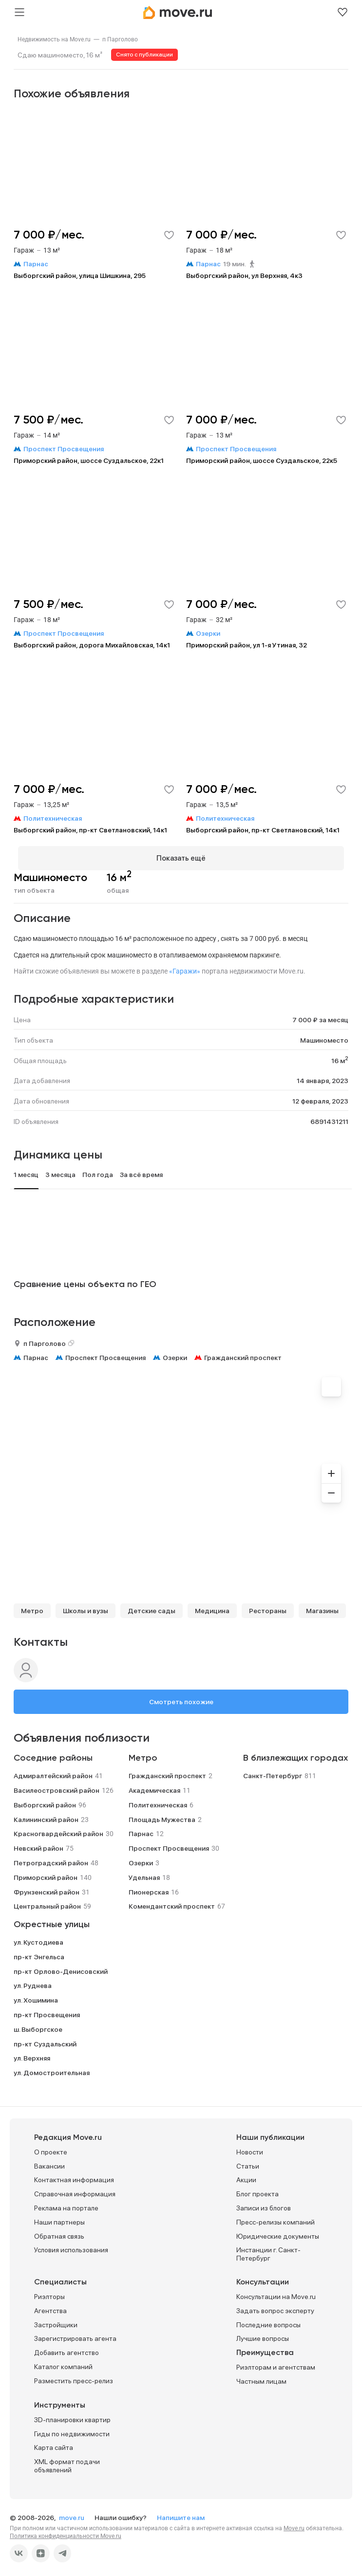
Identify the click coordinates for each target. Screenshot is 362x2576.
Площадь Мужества (162, 1815)
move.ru (72, 2513)
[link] (54, 39)
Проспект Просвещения (105, 1353)
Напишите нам (181, 2513)
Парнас (35, 1353)
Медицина (212, 1607)
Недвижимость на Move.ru (54, 39)
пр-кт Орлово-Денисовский (61, 1967)
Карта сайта (53, 2443)
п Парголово (120, 39)
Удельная (144, 1873)
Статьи (247, 2162)
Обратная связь (59, 2232)
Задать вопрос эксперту (275, 2306)
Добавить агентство (66, 2349)
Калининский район (46, 1815)
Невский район (38, 1844)
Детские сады (151, 1607)
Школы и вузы (85, 1607)
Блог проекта (257, 2190)
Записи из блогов (263, 2204)
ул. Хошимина (36, 1996)
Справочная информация (74, 2190)
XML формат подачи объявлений (67, 2462)
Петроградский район (51, 1858)
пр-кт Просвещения (47, 2010)
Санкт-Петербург (272, 1772)
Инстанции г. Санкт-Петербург (268, 2250)
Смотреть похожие (181, 1698)
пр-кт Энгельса (39, 1952)
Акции (246, 2176)
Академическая (154, 1786)
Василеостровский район (56, 1786)
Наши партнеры (59, 2218)
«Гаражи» (184, 967)
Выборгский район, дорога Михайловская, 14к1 (92, 645)
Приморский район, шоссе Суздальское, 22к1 (89, 460)
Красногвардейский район (58, 1830)
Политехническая (158, 1800)
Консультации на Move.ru (276, 2292)
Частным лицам (261, 2377)
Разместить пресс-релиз (73, 2376)
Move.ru (294, 2524)
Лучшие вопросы (262, 2334)
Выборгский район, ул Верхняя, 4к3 (244, 275)
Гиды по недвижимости (72, 2429)
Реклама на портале (66, 2204)
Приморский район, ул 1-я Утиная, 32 (246, 645)
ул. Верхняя (32, 2054)
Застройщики (55, 2320)
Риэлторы (49, 2292)
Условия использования (71, 2246)
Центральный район (47, 1902)
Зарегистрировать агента (75, 2334)
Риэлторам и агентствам (275, 2363)
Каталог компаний (63, 2362)
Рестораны (267, 1607)
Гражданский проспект (243, 1353)
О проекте (50, 2148)
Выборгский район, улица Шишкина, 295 (80, 275)
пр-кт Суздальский (45, 2039)
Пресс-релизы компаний (275, 2218)
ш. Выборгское (38, 2025)
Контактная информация (74, 2176)
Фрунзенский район (46, 1888)
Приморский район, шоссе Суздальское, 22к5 (261, 460)
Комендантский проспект (172, 1902)
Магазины (322, 1607)
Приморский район (45, 1873)
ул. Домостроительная (52, 2068)
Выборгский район (45, 1800)
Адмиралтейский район (53, 1772)
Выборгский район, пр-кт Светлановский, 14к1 (90, 830)
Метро (32, 1607)
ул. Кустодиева (38, 1938)
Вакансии (49, 2162)
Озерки (175, 1353)
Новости (249, 2148)
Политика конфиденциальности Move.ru (65, 2531)
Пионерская (149, 1888)
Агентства (50, 2306)
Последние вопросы (268, 2320)
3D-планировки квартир (72, 2415)
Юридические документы (277, 2232)
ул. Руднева (33, 1982)
